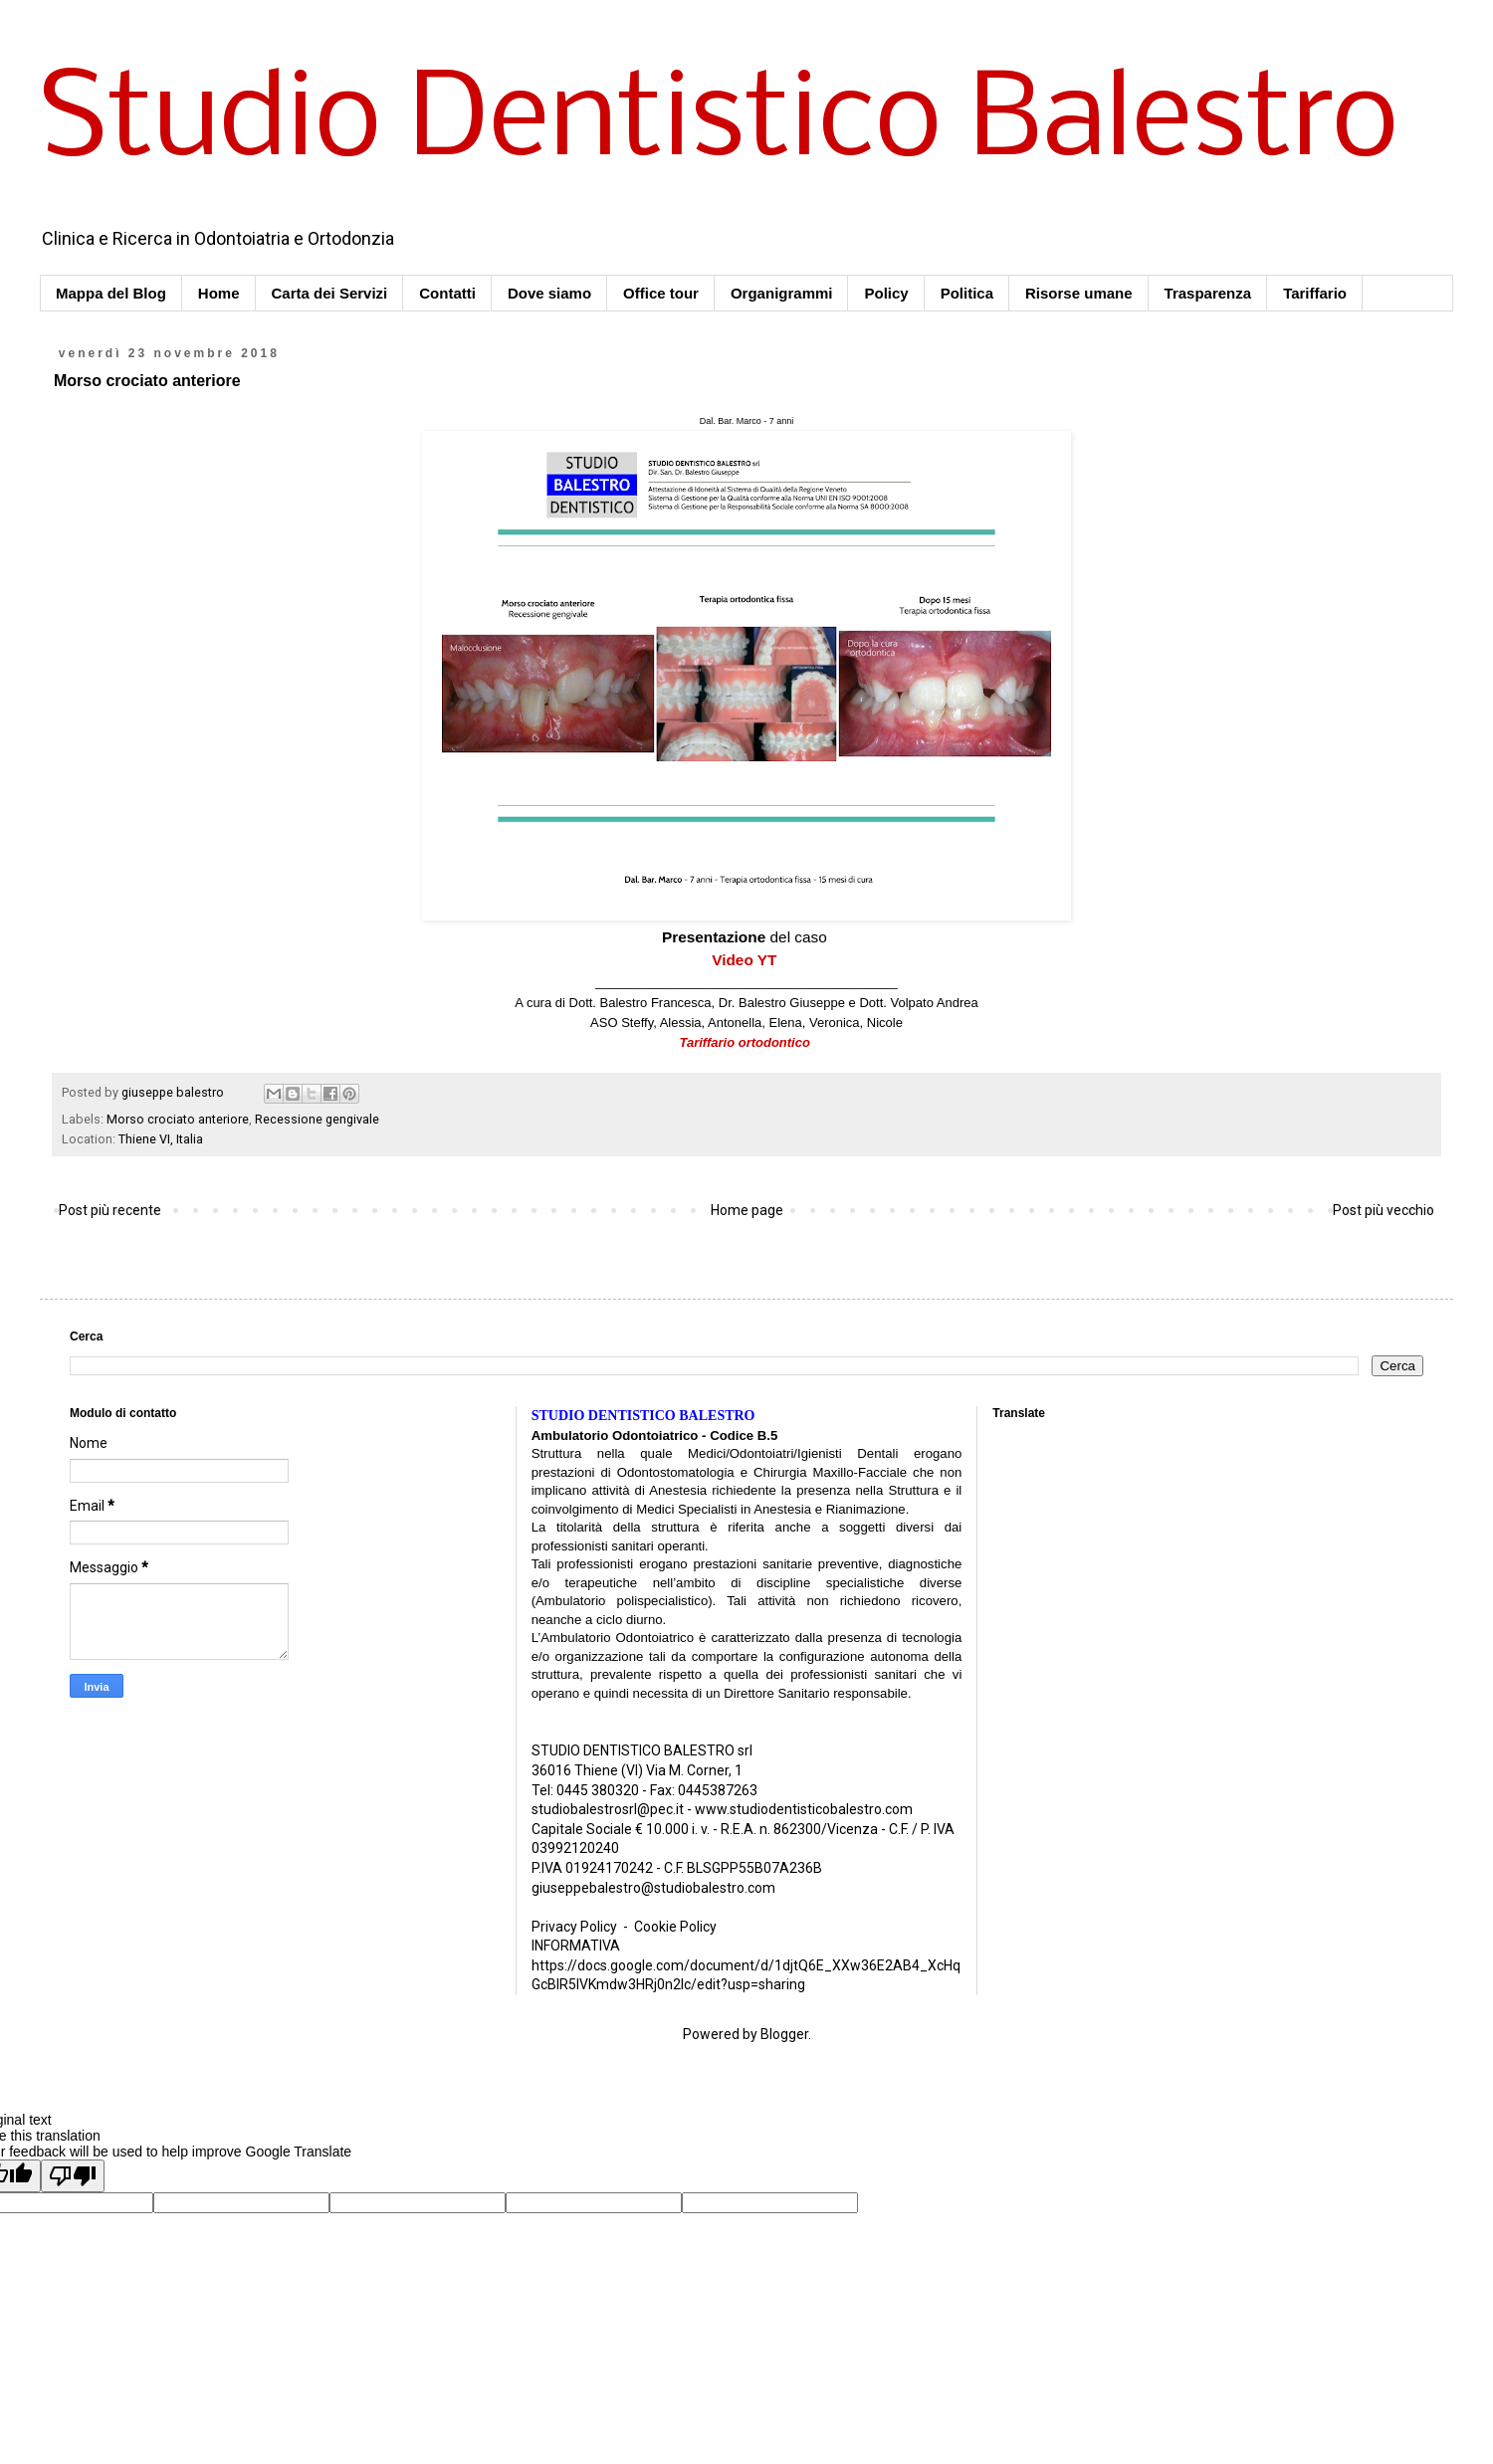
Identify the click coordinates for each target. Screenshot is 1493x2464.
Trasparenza (1208, 293)
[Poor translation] (73, 2175)
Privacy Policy (574, 1927)
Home (219, 293)
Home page (747, 1210)
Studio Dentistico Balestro (719, 123)
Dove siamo (549, 293)
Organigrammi (782, 293)
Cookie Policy (675, 1927)
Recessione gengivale (317, 1119)
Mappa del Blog (111, 293)
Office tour (661, 293)
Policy (886, 293)
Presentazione (713, 936)
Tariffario (1315, 293)
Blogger (784, 2034)
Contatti (447, 293)
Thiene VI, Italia (160, 1138)
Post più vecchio (1383, 1210)
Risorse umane (1079, 293)
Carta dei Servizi (330, 293)
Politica (967, 293)
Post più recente (110, 1210)
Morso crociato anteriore (178, 1119)
